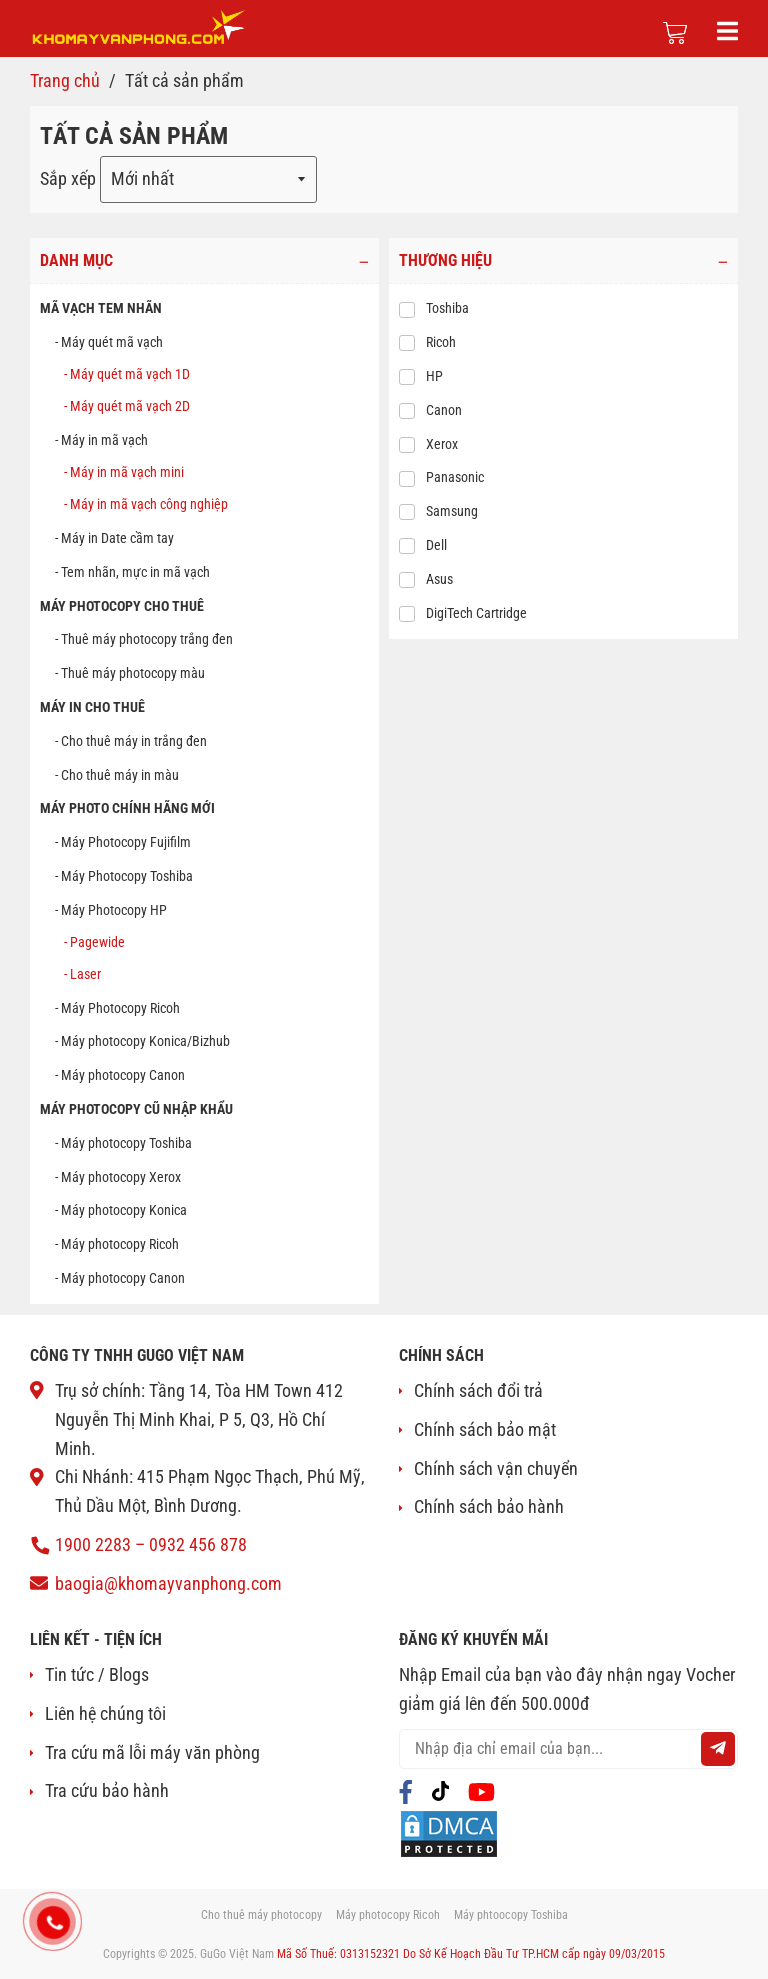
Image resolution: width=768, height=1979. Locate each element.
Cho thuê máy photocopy (261, 1915)
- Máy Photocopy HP (111, 910)
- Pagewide (94, 942)
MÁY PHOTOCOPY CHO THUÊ (122, 606)
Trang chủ (65, 80)
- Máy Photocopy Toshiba (124, 876)
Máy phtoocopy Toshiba (511, 1915)
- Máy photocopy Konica (121, 1211)
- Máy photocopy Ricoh (117, 1244)
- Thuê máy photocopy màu (130, 673)
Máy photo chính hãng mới (127, 809)
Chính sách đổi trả (478, 1390)
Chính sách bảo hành (489, 1506)
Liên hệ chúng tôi (105, 1713)
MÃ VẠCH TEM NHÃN (101, 309)
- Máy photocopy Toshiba (123, 1143)
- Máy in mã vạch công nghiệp (146, 504)
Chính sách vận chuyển (496, 1468)
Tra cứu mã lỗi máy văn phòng (152, 1752)
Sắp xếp (68, 178)
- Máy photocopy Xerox (118, 1177)
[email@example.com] (568, 1749)
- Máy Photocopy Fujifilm (123, 842)
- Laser (82, 974)
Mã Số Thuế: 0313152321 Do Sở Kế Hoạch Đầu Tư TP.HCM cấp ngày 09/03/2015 (471, 1954)
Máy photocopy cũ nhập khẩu (136, 1109)
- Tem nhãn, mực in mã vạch (132, 572)
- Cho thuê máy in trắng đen (131, 741)
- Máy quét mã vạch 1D (127, 374)
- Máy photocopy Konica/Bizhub (142, 1042)
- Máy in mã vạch (101, 440)
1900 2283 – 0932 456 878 (151, 1544)
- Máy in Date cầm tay (114, 538)
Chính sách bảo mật (485, 1429)
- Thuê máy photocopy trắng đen (144, 640)
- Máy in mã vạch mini (124, 472)
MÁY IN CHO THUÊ (92, 707)
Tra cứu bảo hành (107, 1790)
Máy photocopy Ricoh (388, 1915)
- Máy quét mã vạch (109, 342)
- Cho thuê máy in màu (117, 775)
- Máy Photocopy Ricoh (117, 1008)
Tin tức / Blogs (97, 1674)
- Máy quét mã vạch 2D (127, 407)
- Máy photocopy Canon (120, 1075)
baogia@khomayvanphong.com (168, 1583)
